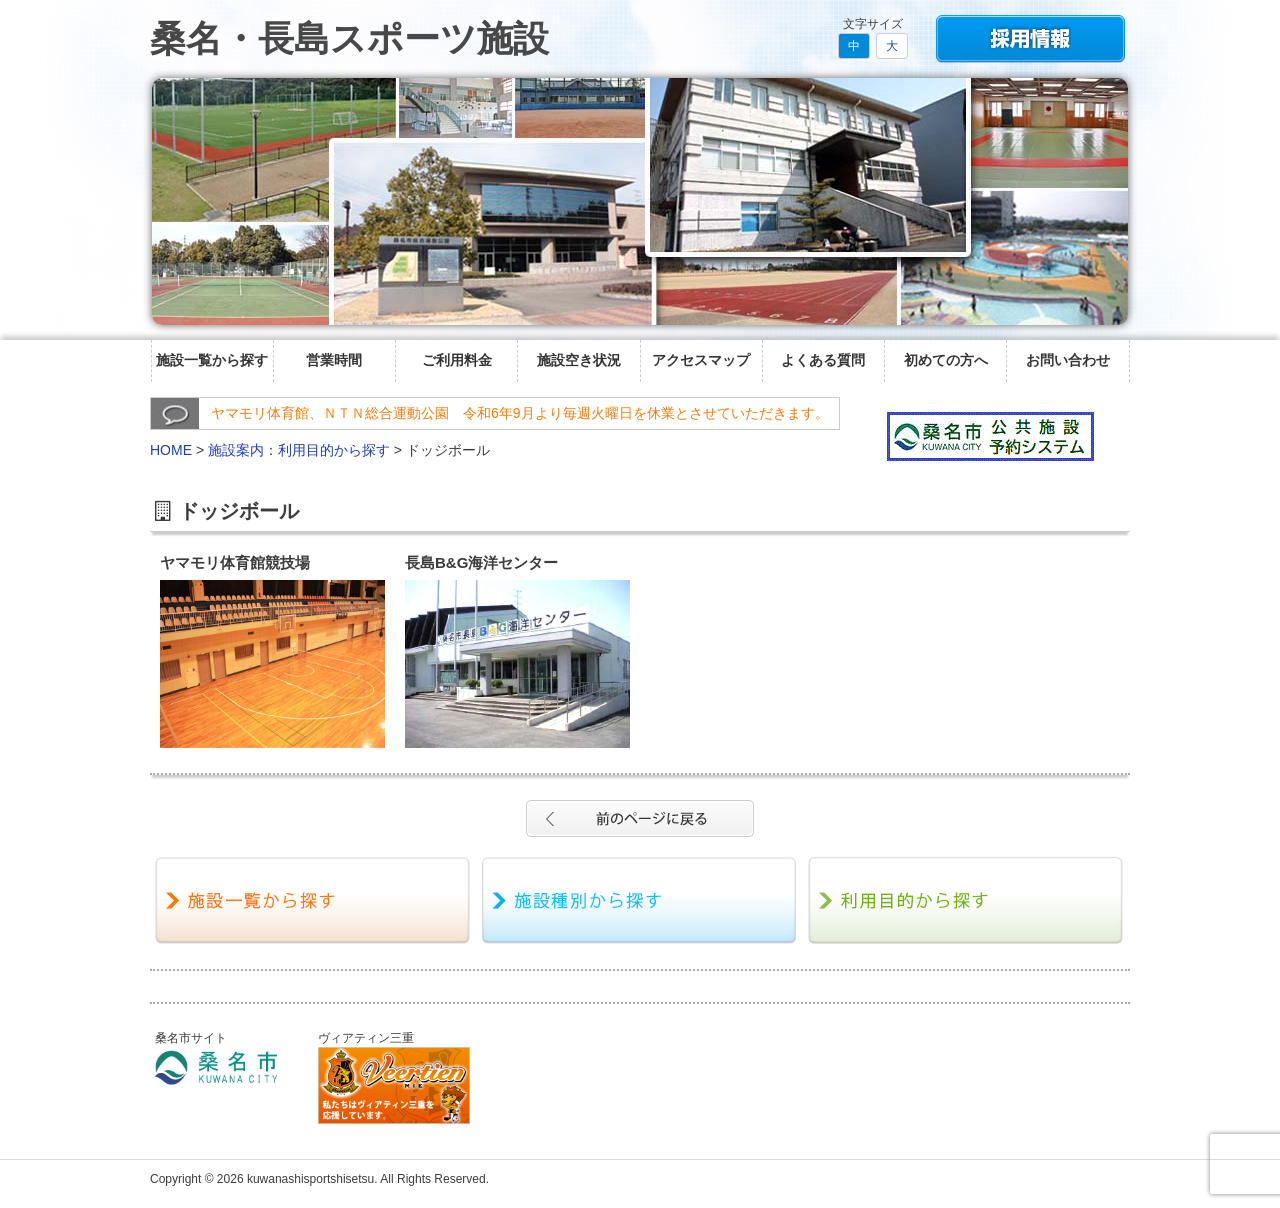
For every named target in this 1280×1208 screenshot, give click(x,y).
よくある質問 (823, 360)
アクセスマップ (701, 360)
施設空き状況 (579, 360)
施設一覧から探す (212, 360)
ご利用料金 (457, 360)
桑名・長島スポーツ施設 (349, 38)
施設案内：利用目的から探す (299, 450)
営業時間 (334, 360)
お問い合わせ (1068, 360)
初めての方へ (946, 360)
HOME (171, 450)
